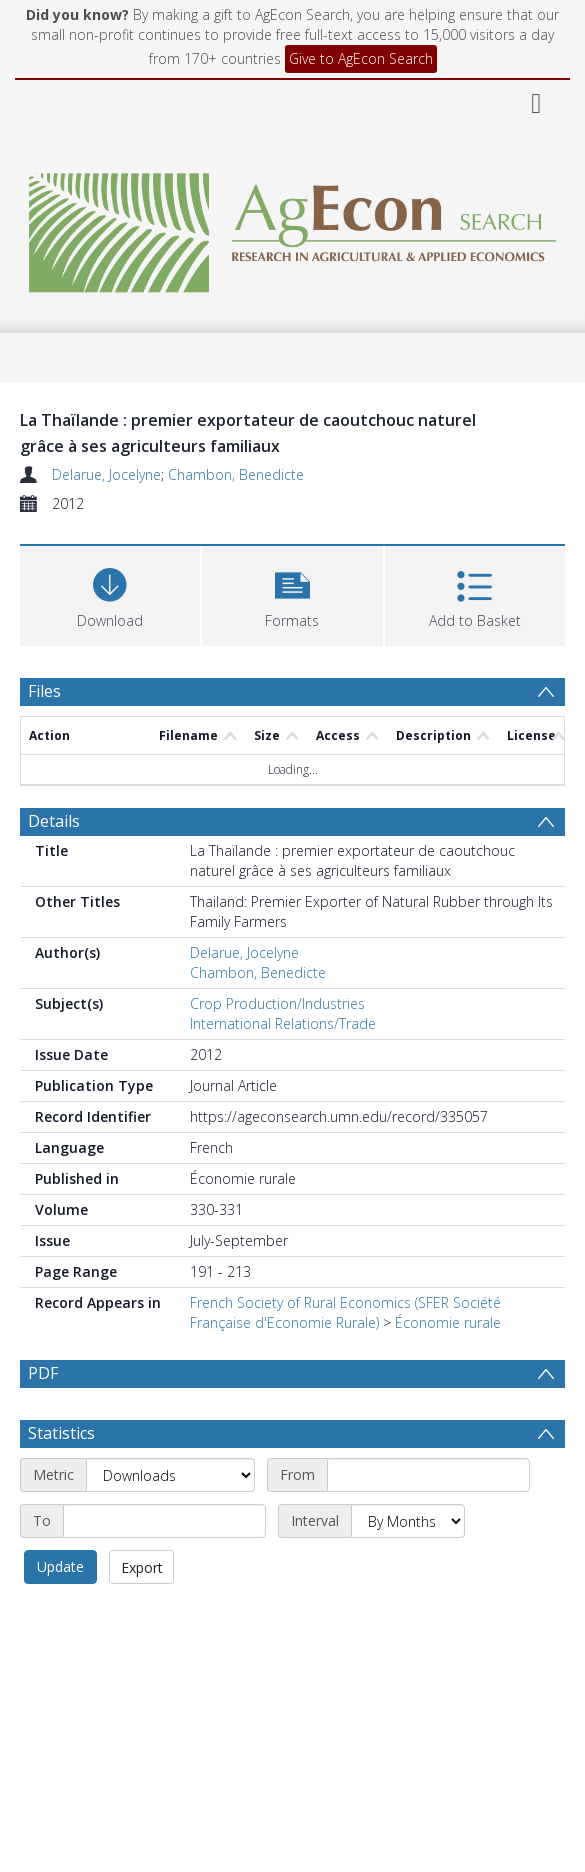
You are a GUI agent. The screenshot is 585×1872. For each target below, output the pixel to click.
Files (44, 691)
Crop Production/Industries (277, 1003)
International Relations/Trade (283, 1023)
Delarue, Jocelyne (106, 474)
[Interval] (408, 1521)
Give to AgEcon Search (361, 58)
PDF (43, 1373)
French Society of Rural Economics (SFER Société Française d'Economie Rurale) (345, 1312)
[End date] (164, 1521)
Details (54, 821)
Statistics (61, 1433)
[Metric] (170, 1475)
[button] (292, 593)
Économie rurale (448, 1322)
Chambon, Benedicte (236, 474)
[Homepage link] (292, 227)
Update (60, 1566)
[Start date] (428, 1475)
